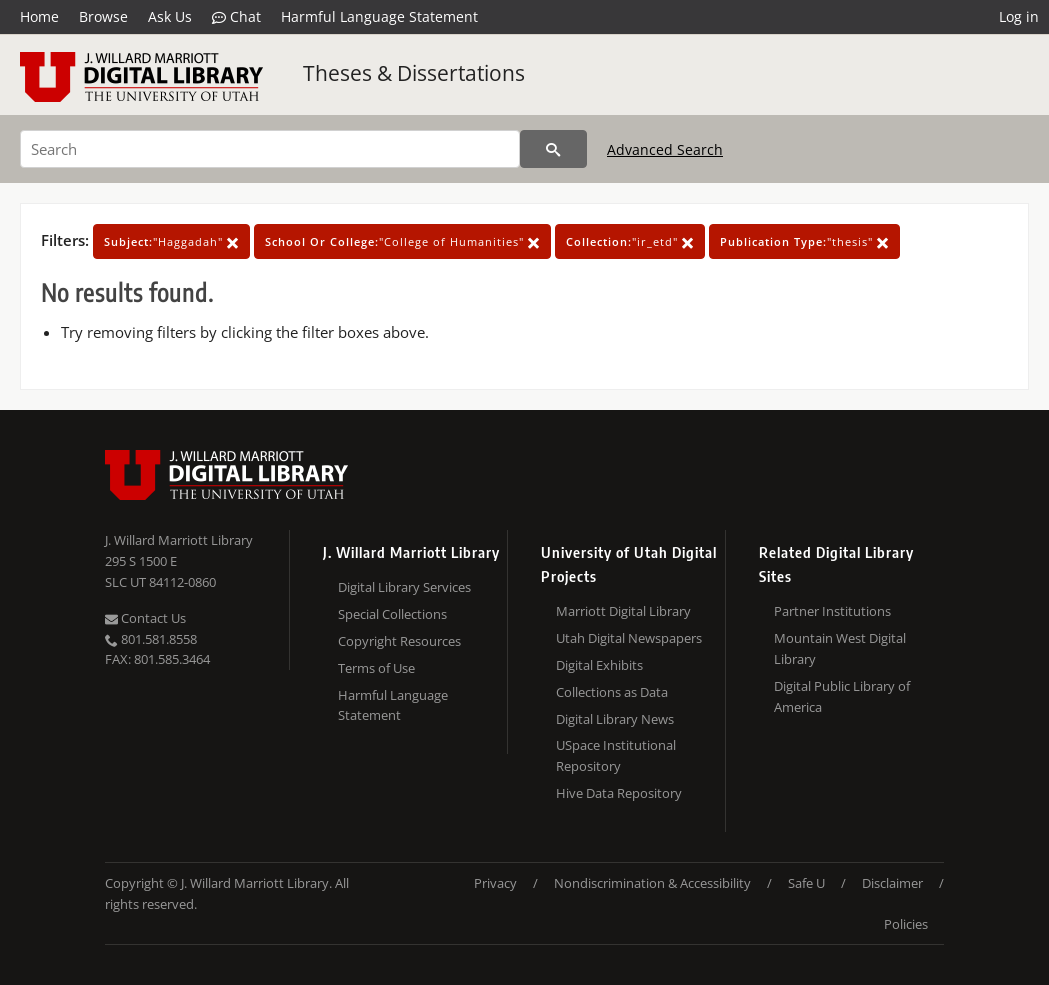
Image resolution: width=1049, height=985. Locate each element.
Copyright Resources (399, 641)
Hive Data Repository (619, 793)
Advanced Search (665, 149)
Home (39, 16)
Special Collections (392, 614)
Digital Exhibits (599, 665)
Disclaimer (892, 883)
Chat (236, 17)
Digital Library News (615, 719)
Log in (1019, 16)
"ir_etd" (630, 241)
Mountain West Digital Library (840, 648)
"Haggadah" (171, 241)
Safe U (806, 883)
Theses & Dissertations (414, 73)
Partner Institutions (832, 611)
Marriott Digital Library (623, 611)
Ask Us (170, 16)
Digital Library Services (404, 587)
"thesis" (804, 241)
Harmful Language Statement (379, 16)
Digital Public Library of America (842, 696)
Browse (103, 16)
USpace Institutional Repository (616, 755)
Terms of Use (376, 668)
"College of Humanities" (402, 241)
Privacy (495, 883)
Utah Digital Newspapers (629, 638)
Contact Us (145, 618)
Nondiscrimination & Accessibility (652, 883)
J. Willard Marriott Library (179, 540)
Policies (906, 924)
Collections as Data (612, 692)
